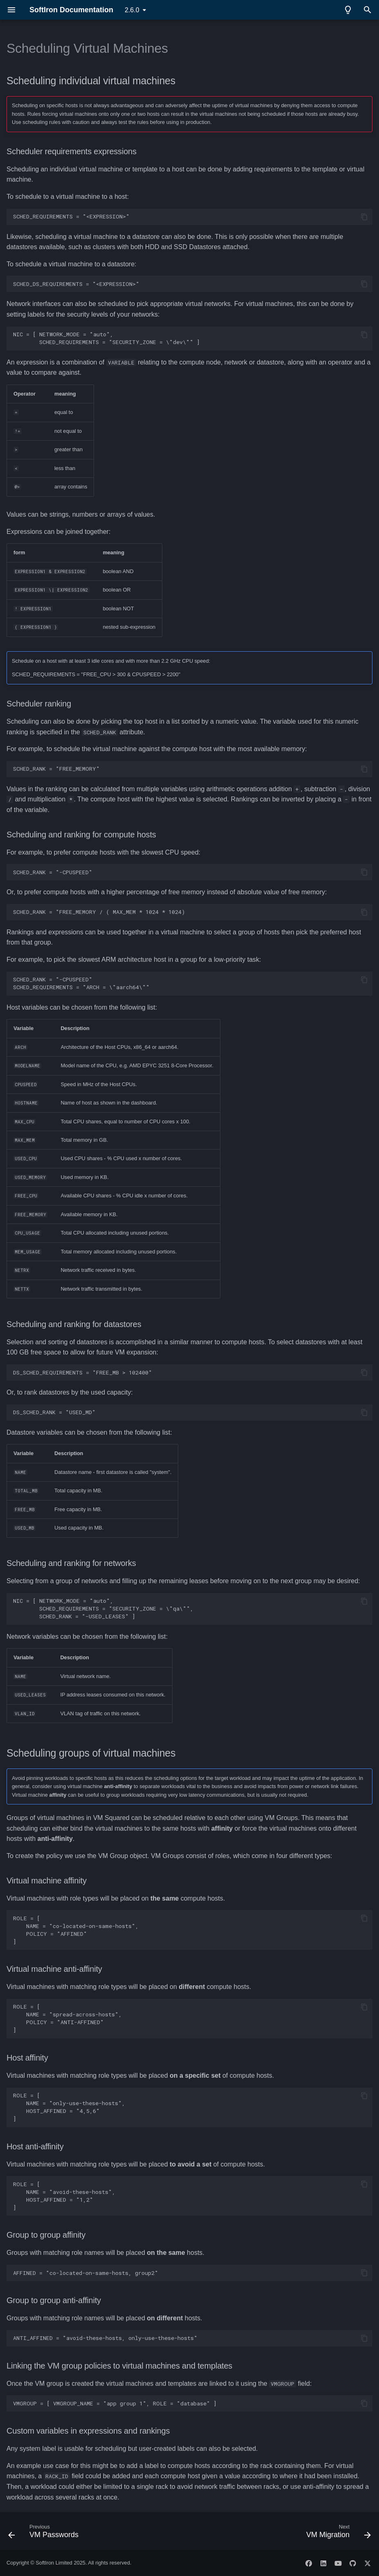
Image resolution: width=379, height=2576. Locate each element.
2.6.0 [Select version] (132, 10)
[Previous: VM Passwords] (45, 2533)
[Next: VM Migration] (336, 2533)
